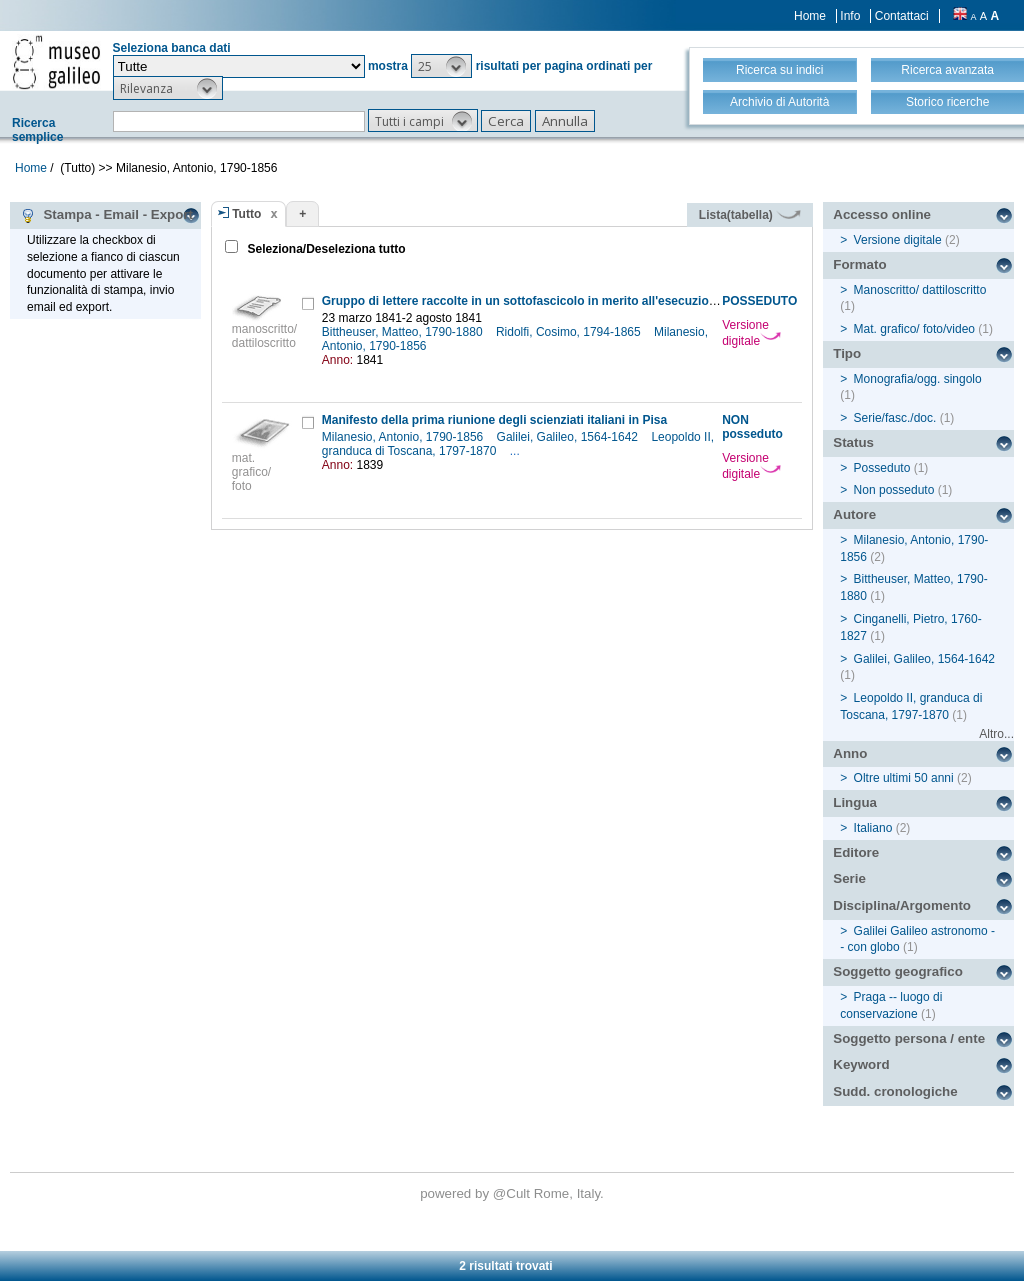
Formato (859, 264)
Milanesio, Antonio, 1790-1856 (404, 437)
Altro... (996, 734)
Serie (849, 878)
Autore (854, 514)
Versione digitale (751, 333)
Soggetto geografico (898, 971)
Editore (856, 852)
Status (853, 442)
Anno (850, 753)
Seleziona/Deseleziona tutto (324, 249)
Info (850, 16)
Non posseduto (894, 490)
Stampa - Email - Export (106, 215)
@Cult (513, 1193)
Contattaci (902, 16)
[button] (441, 66)
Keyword (861, 1064)
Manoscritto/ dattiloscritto (920, 290)
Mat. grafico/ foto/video (914, 329)
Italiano (873, 828)
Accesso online (882, 214)
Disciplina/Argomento (902, 905)
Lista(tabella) (750, 215)
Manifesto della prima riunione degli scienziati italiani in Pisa (494, 420)
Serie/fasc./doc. (895, 418)
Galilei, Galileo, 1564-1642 (569, 437)
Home (810, 16)
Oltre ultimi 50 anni (904, 778)
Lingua (855, 802)
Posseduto (882, 468)
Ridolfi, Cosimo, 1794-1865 (570, 332)
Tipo (847, 353)
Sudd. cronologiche (895, 1091)
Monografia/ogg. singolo (918, 379)
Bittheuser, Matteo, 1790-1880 (404, 332)
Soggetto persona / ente (909, 1038)
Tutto (246, 214)
